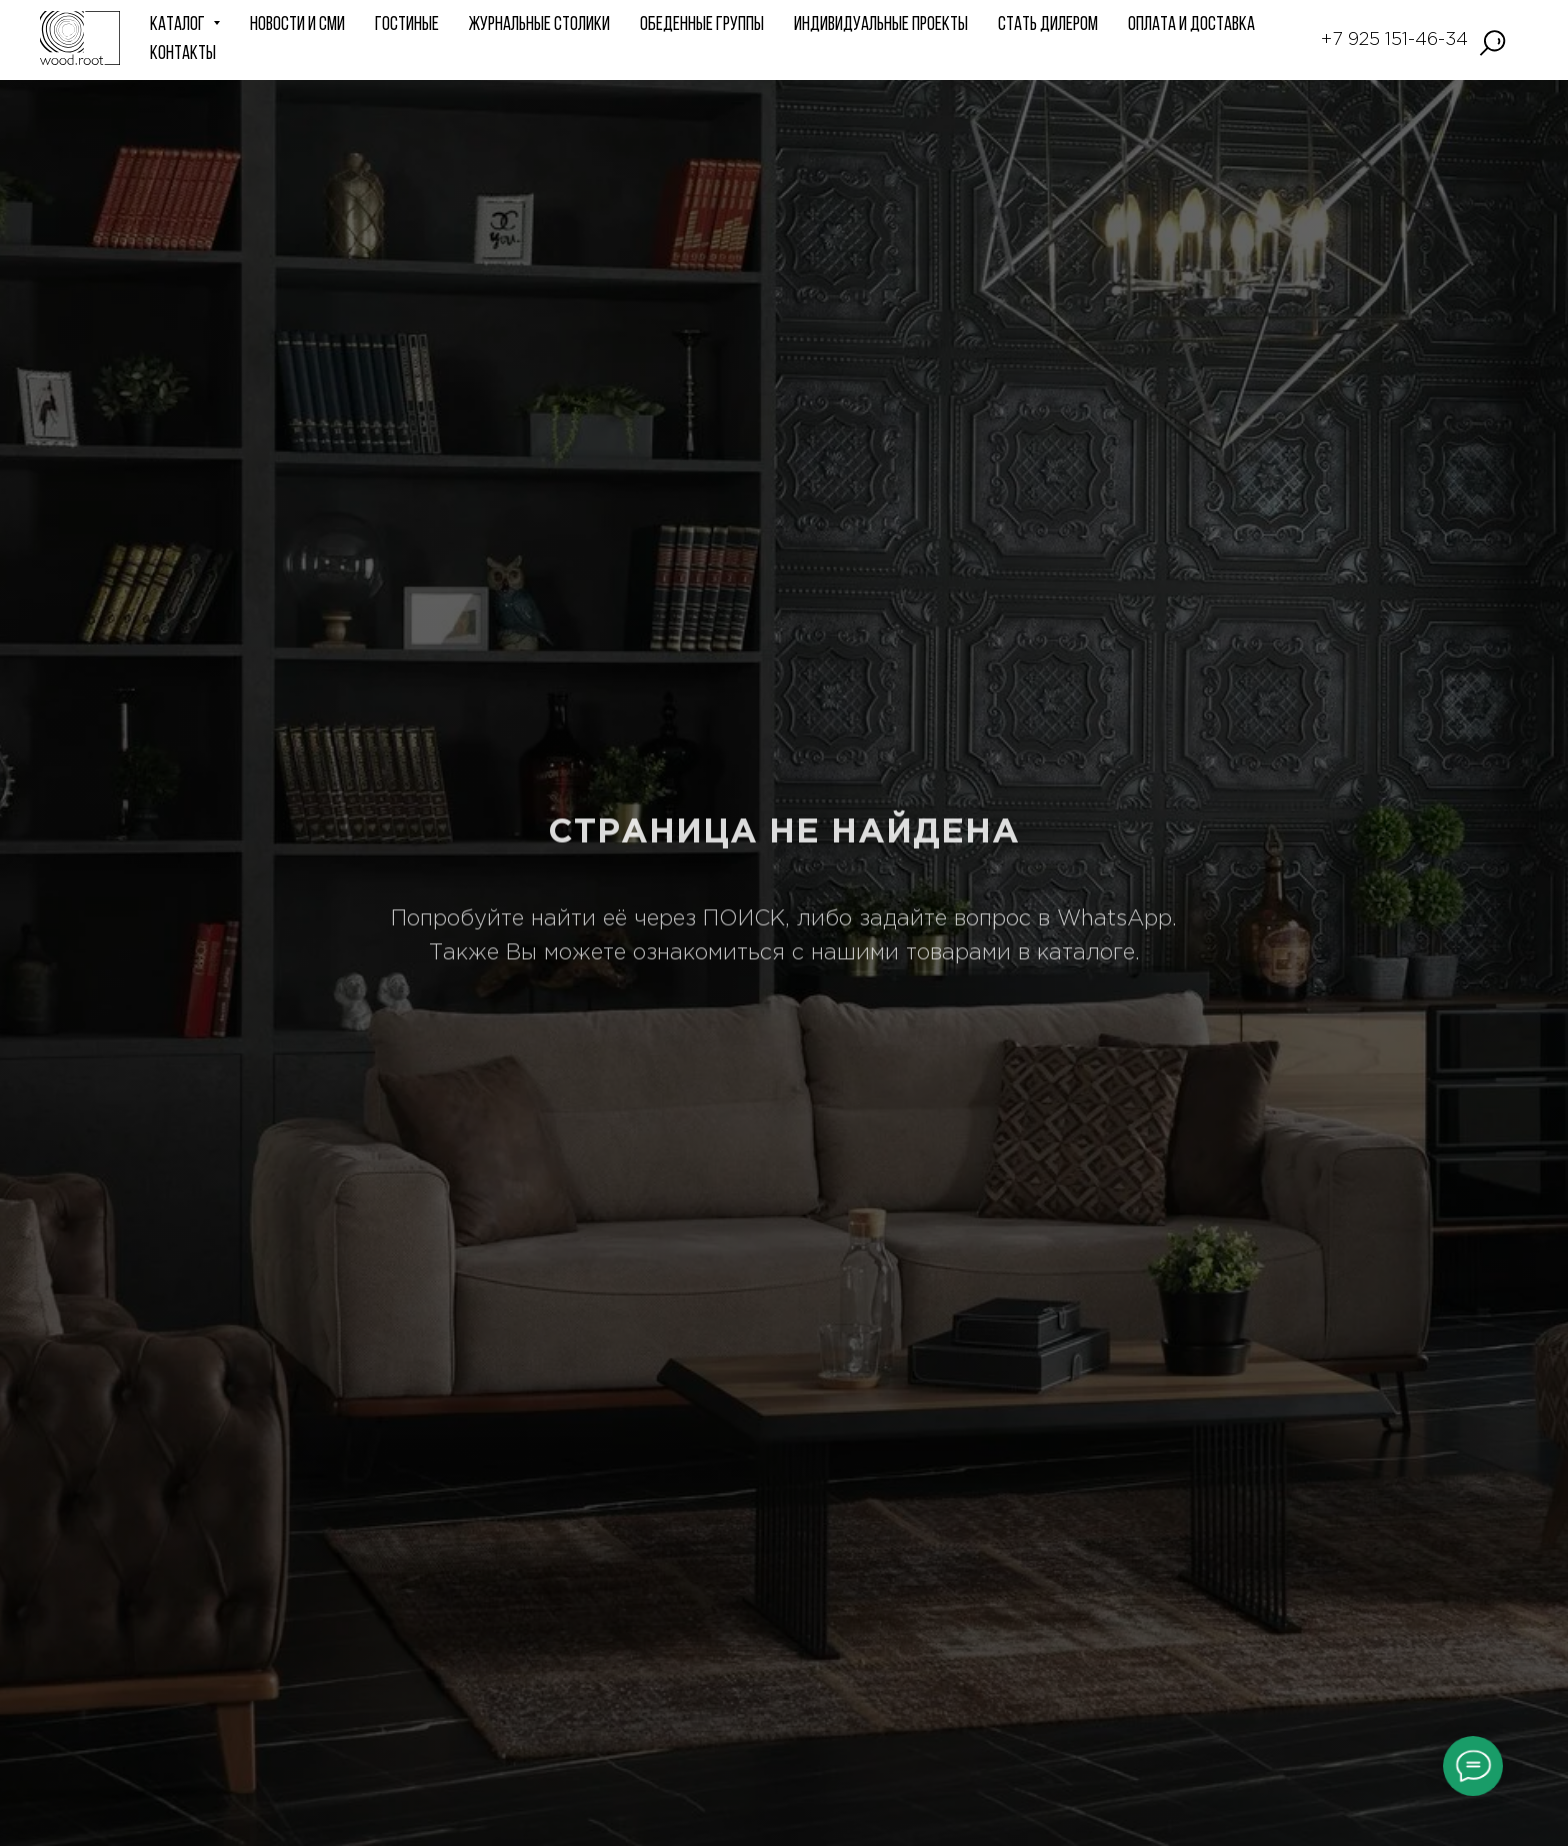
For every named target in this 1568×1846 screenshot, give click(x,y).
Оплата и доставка (1191, 25)
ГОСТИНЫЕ (407, 25)
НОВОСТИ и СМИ (297, 25)
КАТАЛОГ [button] (179, 25)
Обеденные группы (702, 25)
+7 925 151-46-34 (1394, 40)
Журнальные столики (539, 25)
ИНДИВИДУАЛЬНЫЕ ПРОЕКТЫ (881, 25)
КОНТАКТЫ (183, 54)
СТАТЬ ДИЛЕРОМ (1048, 25)
